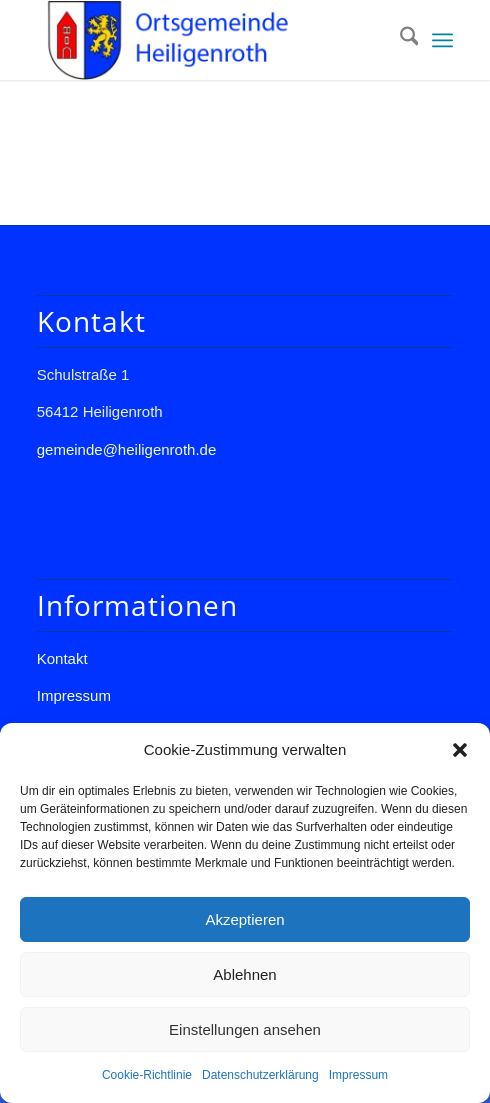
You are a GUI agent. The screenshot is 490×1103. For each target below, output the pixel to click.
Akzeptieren (244, 919)
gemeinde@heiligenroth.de (127, 449)
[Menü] (442, 40)
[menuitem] (399, 40)
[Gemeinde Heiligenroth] (203, 40)
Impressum (358, 1075)
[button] (460, 750)
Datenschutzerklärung (260, 1075)
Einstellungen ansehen (245, 1029)
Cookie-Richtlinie (147, 1075)
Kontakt (62, 658)
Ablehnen (244, 974)
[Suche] (399, 40)
